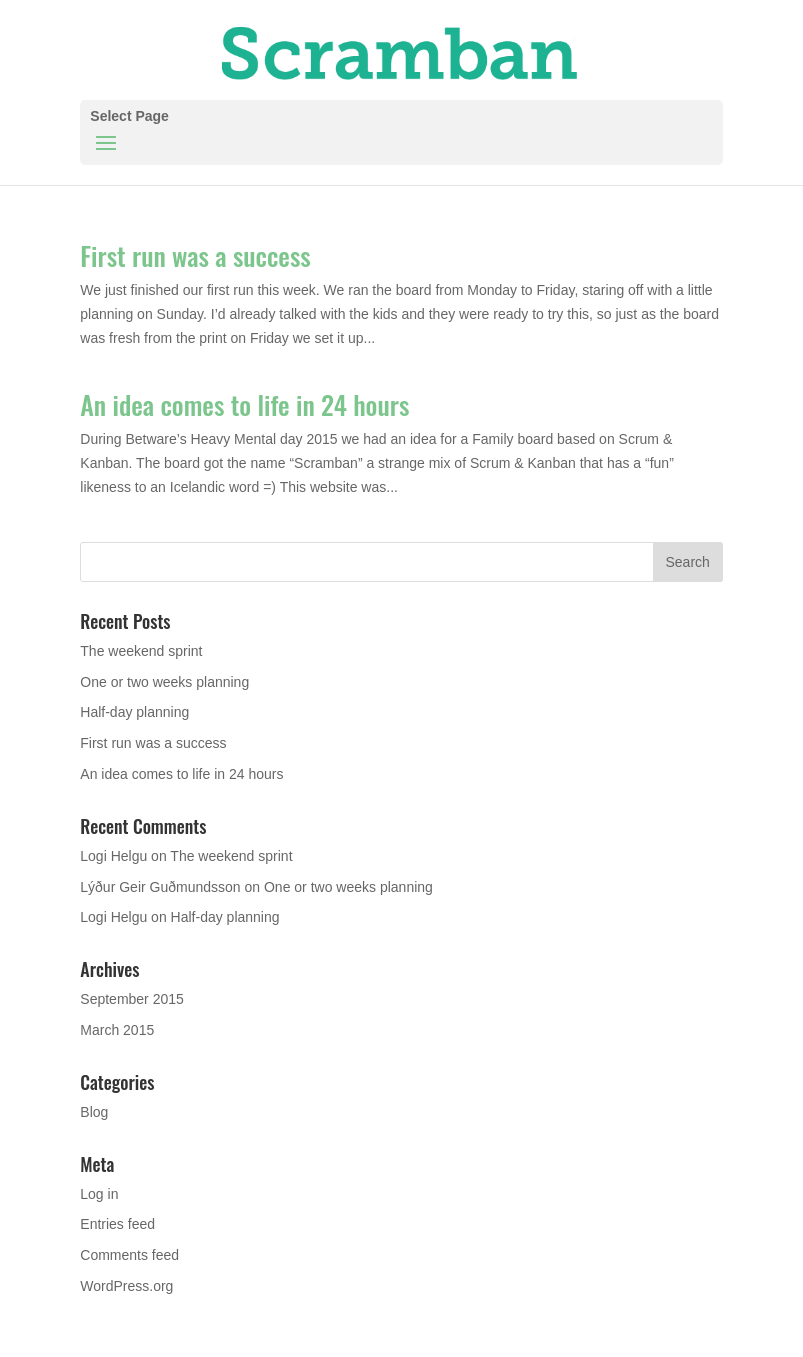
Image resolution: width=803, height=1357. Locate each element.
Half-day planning (134, 712)
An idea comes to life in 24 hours (244, 404)
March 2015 (117, 1030)
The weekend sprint (141, 651)
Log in (99, 1194)
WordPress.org (126, 1286)
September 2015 (132, 999)
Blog (94, 1112)
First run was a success (195, 255)
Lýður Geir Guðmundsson (160, 887)
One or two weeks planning (164, 682)
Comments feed (129, 1255)
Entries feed (117, 1224)
